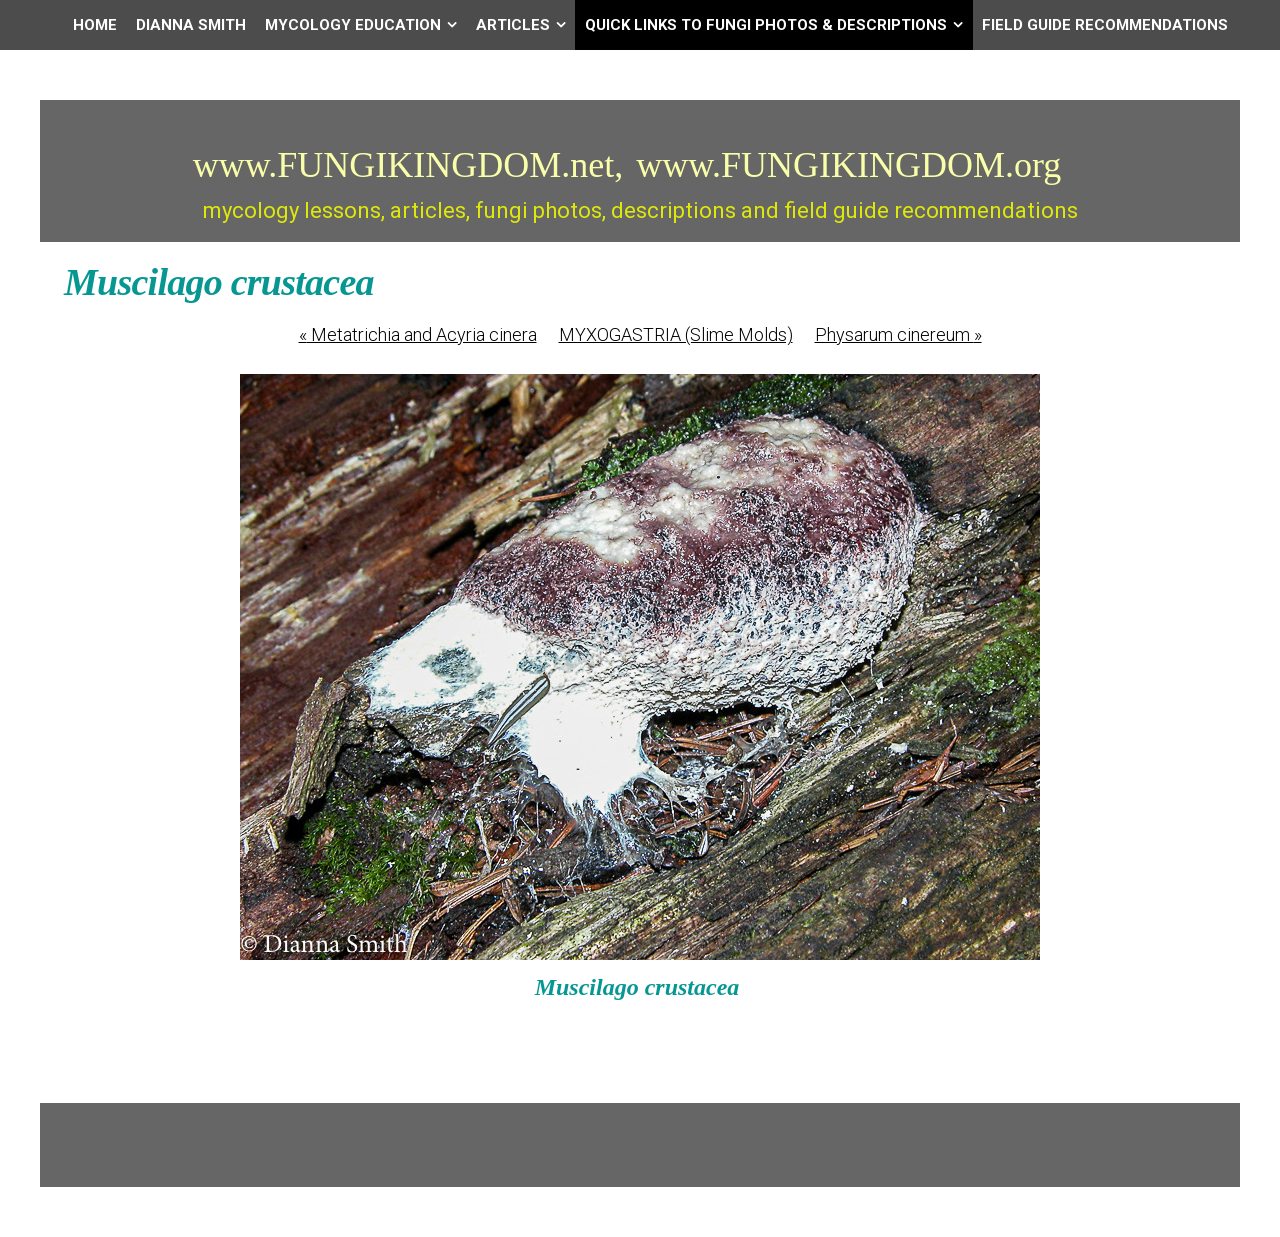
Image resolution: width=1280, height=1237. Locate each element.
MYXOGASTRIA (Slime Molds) (676, 334)
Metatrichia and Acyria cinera (418, 334)
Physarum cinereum (898, 334)
